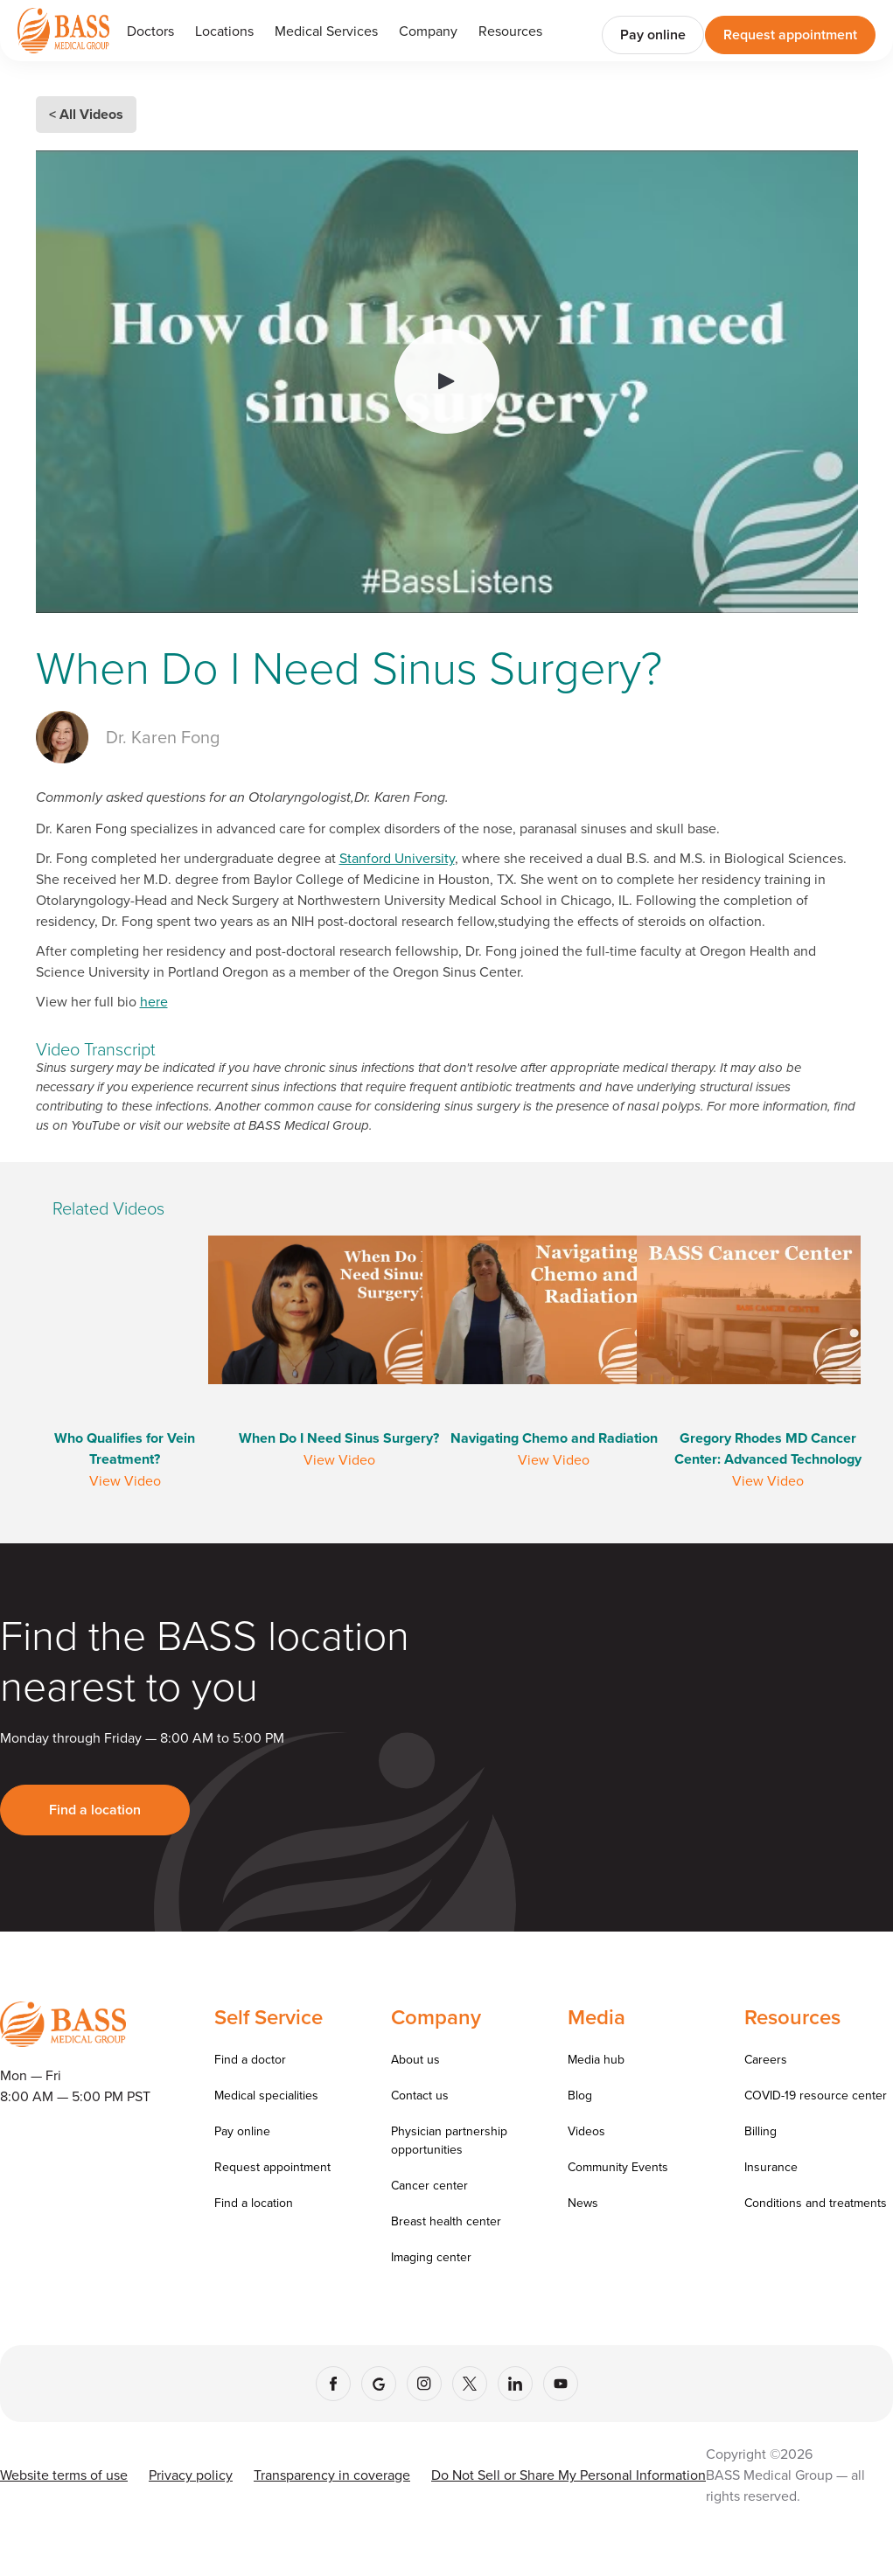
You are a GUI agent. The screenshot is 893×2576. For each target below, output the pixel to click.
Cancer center (429, 2185)
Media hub (596, 2059)
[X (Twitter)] (469, 2383)
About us (415, 2059)
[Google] (378, 2383)
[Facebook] (333, 2383)
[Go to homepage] (62, 30)
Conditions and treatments (815, 2202)
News (583, 2202)
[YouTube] (560, 2383)
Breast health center (446, 2221)
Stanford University (397, 857)
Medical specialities (266, 2095)
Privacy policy (191, 2474)
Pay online (653, 34)
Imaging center (431, 2257)
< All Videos (86, 114)
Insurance (771, 2167)
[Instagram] (424, 2383)
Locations (224, 30)
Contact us (420, 2095)
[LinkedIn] (515, 2383)
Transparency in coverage (332, 2474)
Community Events (618, 2167)
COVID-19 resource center (815, 2095)
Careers (765, 2059)
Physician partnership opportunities (449, 2140)
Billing (760, 2131)
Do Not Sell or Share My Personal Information (568, 2474)
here (154, 1001)
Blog (580, 2095)
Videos (586, 2131)
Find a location (95, 1810)
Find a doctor (250, 2059)
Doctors (150, 30)
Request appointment (790, 34)
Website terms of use (64, 2474)
